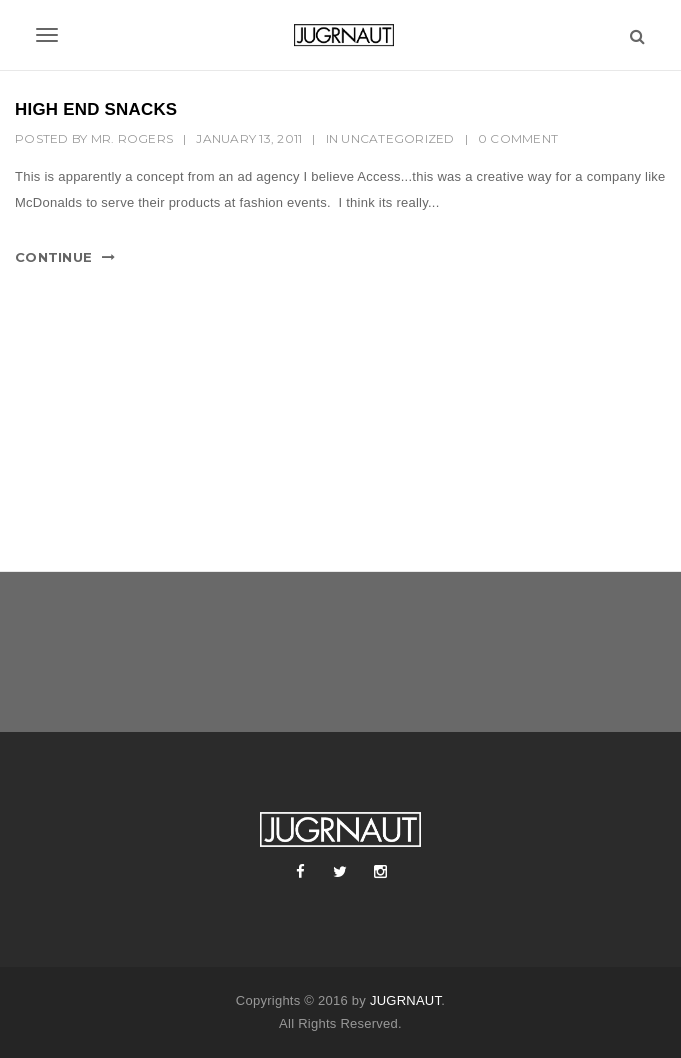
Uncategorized (397, 138)
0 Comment (518, 138)
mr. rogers (132, 138)
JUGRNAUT (405, 1000)
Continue (53, 257)
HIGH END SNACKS (96, 109)
